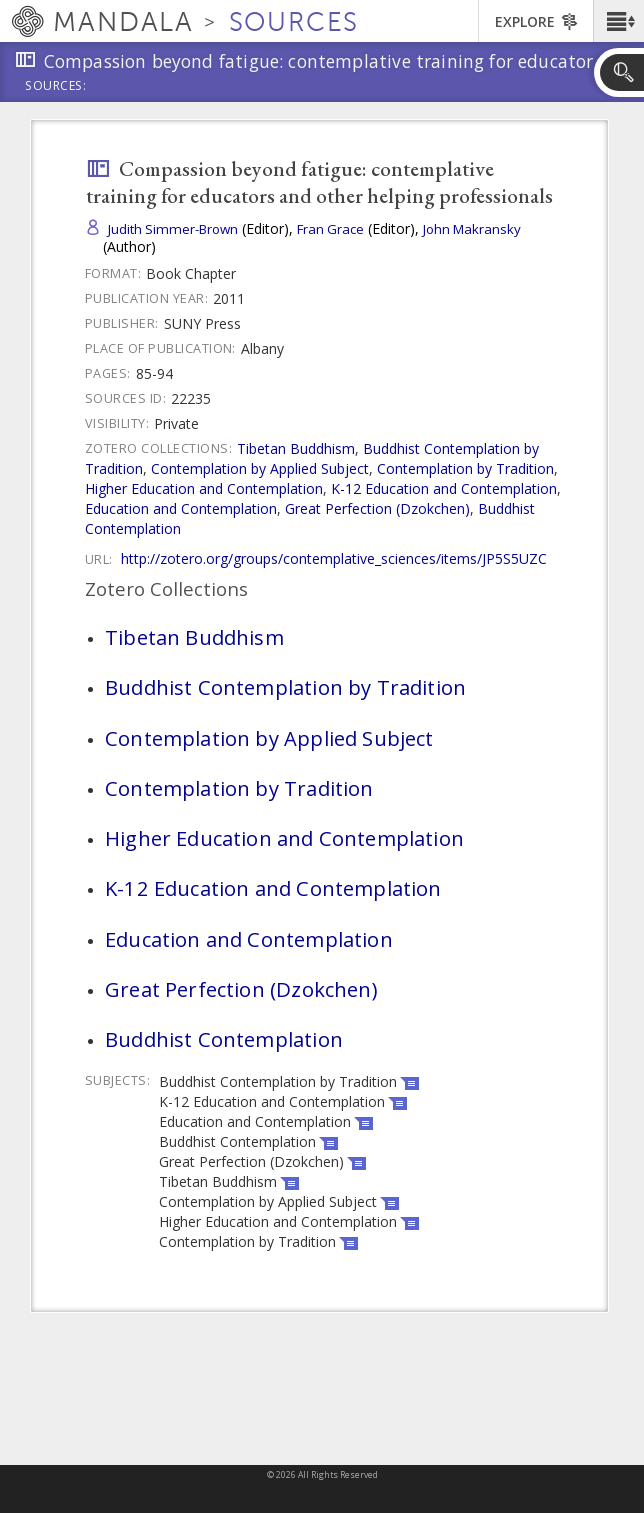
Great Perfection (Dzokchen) (377, 508)
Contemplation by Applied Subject (260, 468)
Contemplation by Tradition (465, 468)
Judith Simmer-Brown (173, 229)
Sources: (56, 87)
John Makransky (472, 229)
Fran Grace (330, 229)
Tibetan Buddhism (296, 448)
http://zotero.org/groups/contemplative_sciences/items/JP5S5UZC (334, 558)
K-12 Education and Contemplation (444, 488)
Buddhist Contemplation (224, 1039)
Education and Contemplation (181, 508)
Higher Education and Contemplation (204, 488)
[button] (618, 21)
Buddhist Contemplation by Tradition (285, 687)
